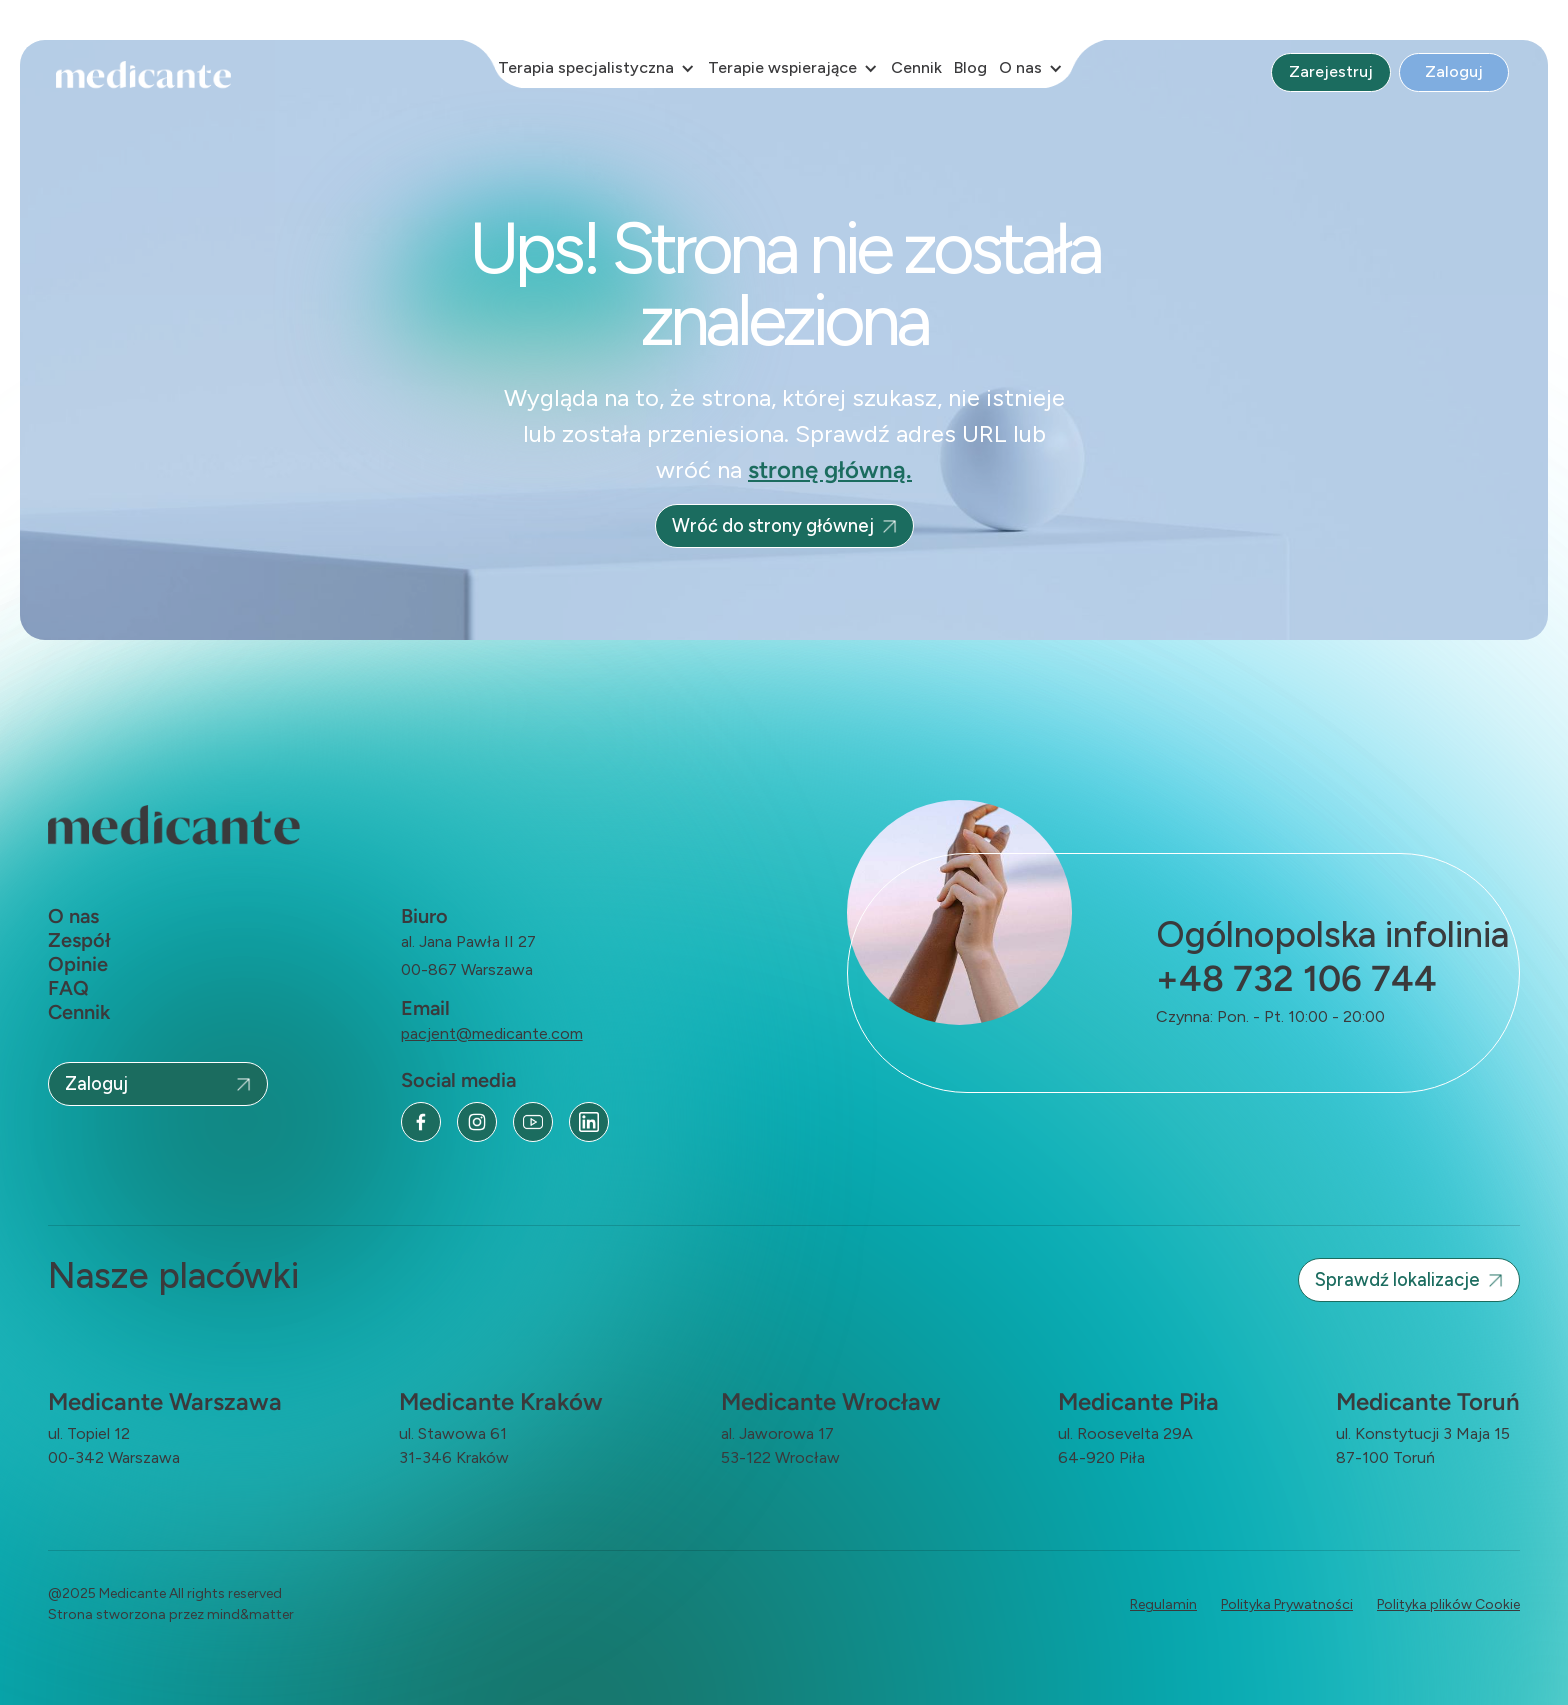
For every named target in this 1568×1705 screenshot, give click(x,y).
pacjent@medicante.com (492, 1033)
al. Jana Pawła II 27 (468, 941)
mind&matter (250, 1614)
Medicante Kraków (501, 1402)
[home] (149, 76)
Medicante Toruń (1428, 1402)
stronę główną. (830, 469)
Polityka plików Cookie (1448, 1604)
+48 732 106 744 (1296, 979)
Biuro (424, 916)
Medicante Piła (1138, 1402)
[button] (597, 68)
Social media (458, 1080)
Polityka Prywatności (1287, 1604)
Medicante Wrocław (831, 1402)
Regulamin (1163, 1604)
